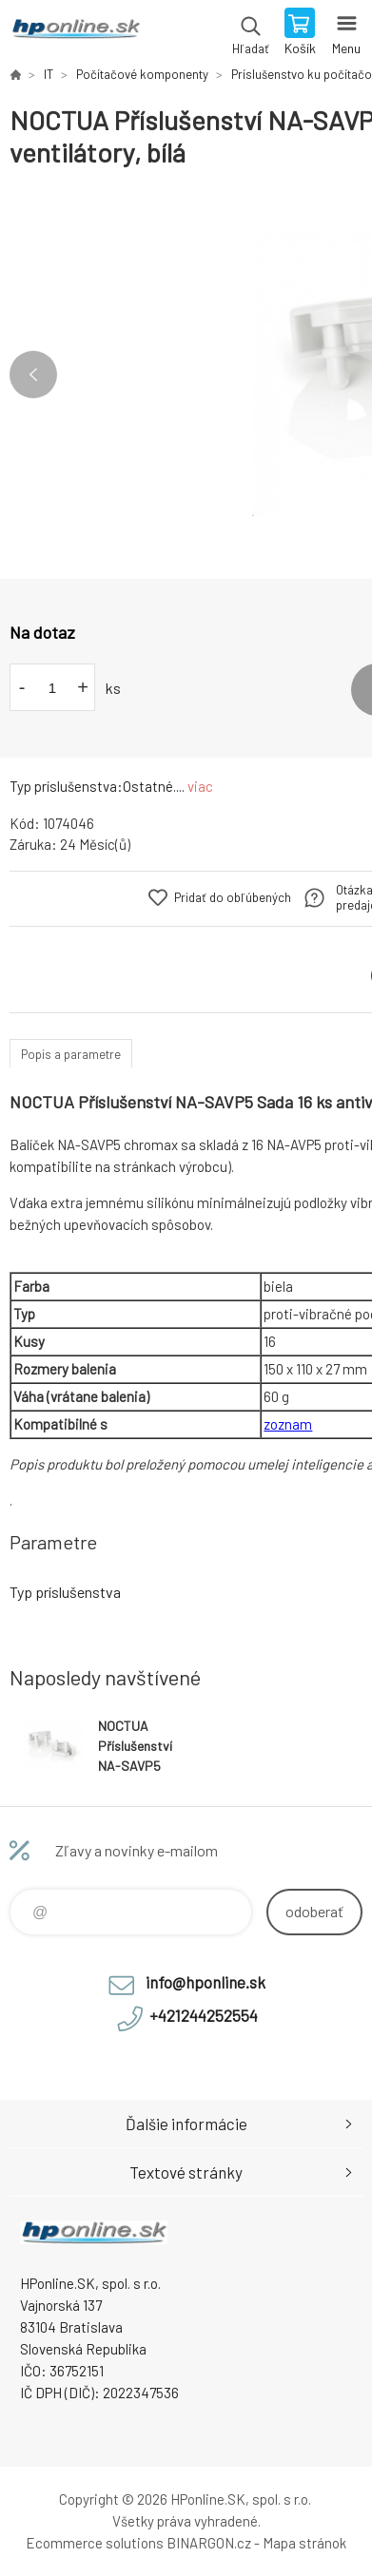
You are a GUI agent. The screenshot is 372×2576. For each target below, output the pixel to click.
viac (200, 786)
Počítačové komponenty (142, 74)
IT (48, 74)
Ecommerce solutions (95, 2542)
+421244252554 (203, 2015)
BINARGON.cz (208, 2542)
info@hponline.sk (205, 1981)
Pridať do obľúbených (232, 897)
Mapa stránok (304, 2542)
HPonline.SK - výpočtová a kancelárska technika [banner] (75, 33)
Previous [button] (33, 374)
